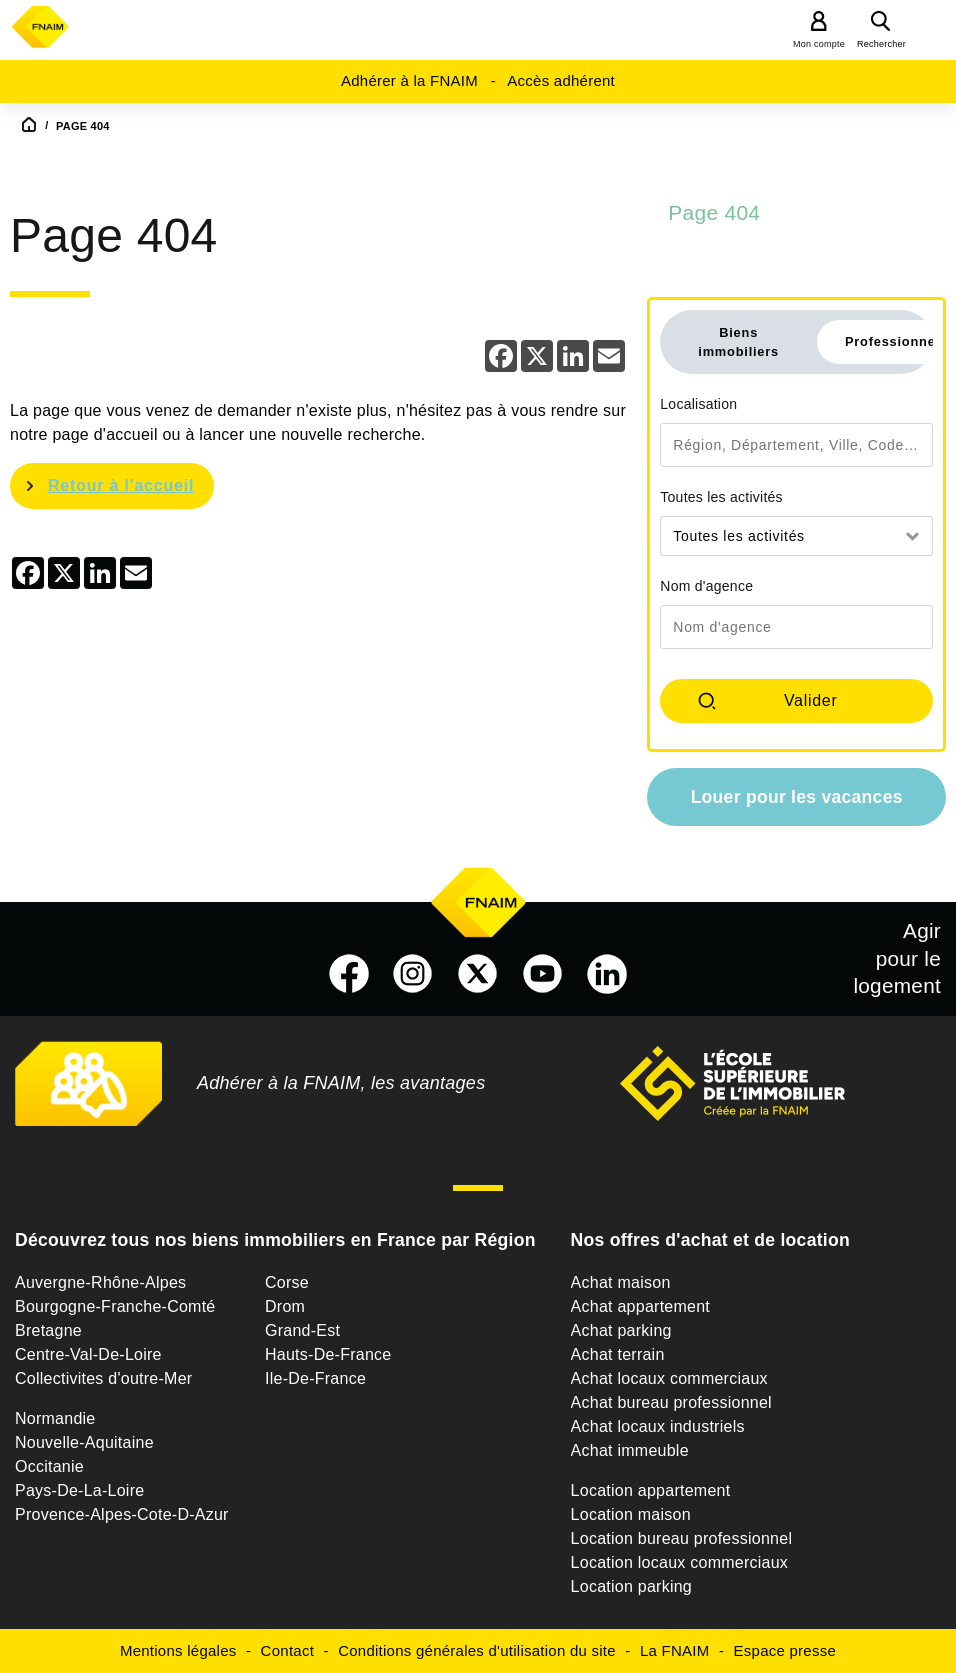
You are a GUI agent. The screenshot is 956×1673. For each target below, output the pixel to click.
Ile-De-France (315, 1378)
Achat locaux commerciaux (669, 1378)
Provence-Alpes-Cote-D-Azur (122, 1514)
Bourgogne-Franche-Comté (115, 1306)
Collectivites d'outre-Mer (103, 1378)
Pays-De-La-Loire (79, 1490)
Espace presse (785, 1650)
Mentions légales (178, 1650)
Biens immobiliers (738, 342)
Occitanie (49, 1466)
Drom (285, 1306)
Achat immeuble (630, 1450)
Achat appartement (640, 1306)
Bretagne (48, 1330)
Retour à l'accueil (121, 485)
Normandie (55, 1418)
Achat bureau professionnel (671, 1402)
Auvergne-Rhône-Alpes (100, 1282)
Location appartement (651, 1490)
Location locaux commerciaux (680, 1562)
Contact (287, 1650)
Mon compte (819, 44)
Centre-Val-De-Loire (88, 1354)
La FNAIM (675, 1650)
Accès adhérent (561, 80)
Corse (287, 1282)
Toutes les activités (721, 497)
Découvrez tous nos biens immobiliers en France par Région (275, 1240)
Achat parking (621, 1330)
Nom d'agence (706, 586)
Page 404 (714, 212)
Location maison (631, 1514)
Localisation (698, 404)
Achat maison (621, 1282)
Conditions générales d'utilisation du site (477, 1650)
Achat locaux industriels (658, 1426)
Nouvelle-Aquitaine (84, 1442)
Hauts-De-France (328, 1354)
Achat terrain (618, 1354)
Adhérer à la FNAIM (409, 80)
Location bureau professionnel (682, 1538)
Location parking (631, 1586)
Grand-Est (302, 1330)
